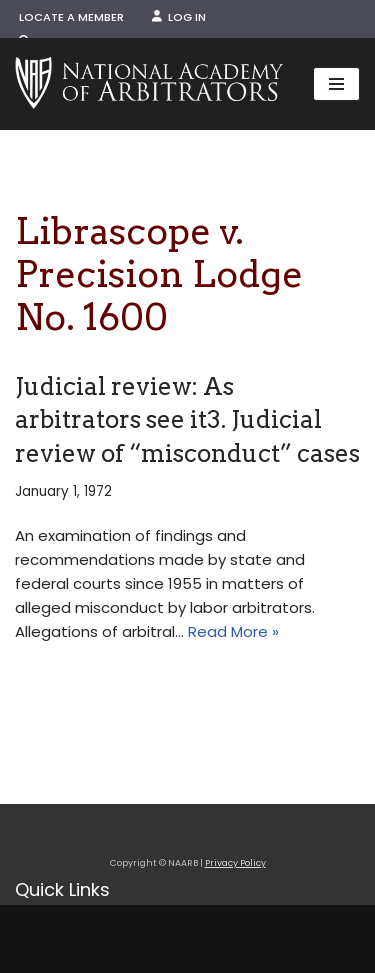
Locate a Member (71, 17)
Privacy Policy (235, 863)
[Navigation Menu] (336, 84)
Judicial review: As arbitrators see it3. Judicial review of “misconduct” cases (187, 420)
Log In (179, 17)
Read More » (233, 631)
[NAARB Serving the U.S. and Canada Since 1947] (149, 84)
